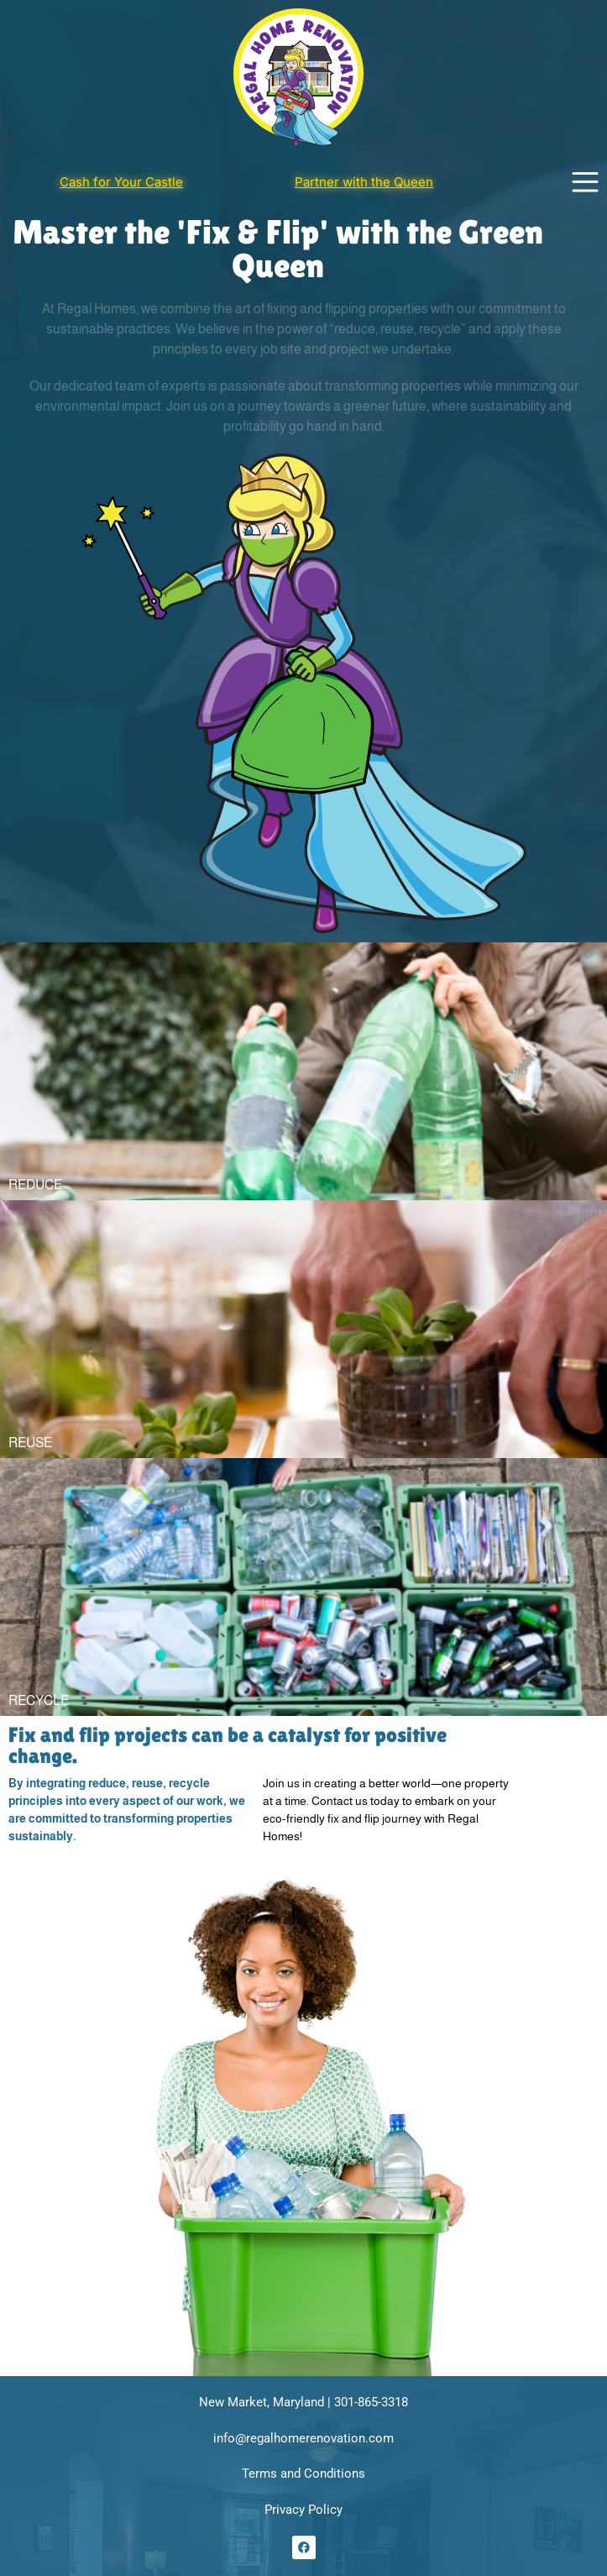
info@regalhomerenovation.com (303, 2438)
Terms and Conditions (303, 2473)
